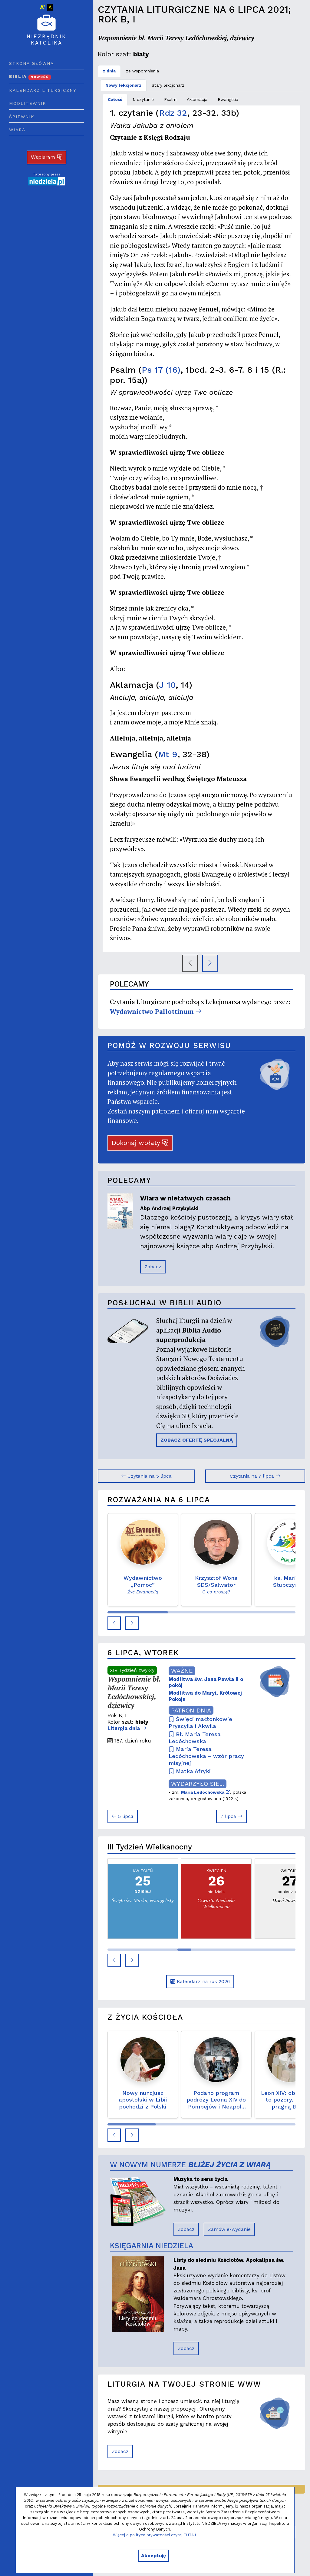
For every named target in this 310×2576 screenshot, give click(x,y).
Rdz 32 (173, 113)
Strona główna (31, 63)
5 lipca (123, 1816)
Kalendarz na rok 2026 (200, 1981)
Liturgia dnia (127, 1728)
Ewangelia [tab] (228, 99)
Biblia (30, 76)
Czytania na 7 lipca (255, 1476)
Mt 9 (167, 754)
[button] (114, 1623)
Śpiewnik (22, 116)
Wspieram (46, 157)
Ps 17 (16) (161, 370)
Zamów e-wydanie (229, 2229)
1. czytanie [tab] (143, 99)
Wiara (17, 129)
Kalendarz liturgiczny (42, 90)
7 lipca (231, 1816)
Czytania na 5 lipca (146, 1476)
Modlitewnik (27, 103)
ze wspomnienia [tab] (142, 70)
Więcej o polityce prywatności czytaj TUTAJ (154, 2535)
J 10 (167, 685)
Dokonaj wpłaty (140, 1143)
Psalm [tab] (170, 99)
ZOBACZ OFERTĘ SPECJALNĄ (196, 1440)
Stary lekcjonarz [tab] (168, 85)
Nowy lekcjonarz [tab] (123, 85)
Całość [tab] (115, 99)
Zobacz (152, 1267)
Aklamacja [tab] (197, 99)
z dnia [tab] (109, 70)
